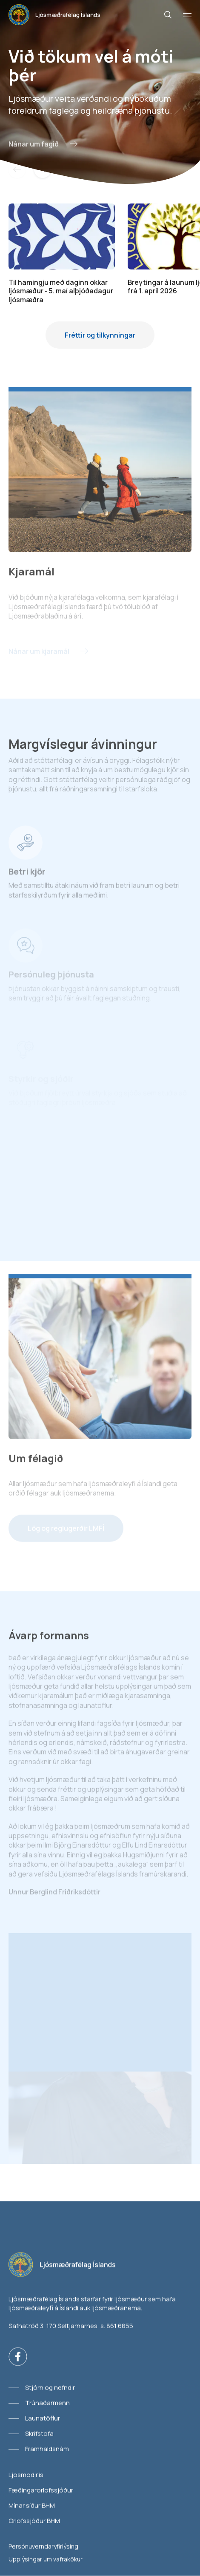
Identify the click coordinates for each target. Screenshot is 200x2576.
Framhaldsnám (47, 2448)
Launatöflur (42, 2418)
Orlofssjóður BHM (34, 2520)
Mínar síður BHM (32, 2505)
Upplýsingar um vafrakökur (46, 2559)
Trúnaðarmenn (47, 2402)
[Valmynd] (187, 14)
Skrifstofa (39, 2433)
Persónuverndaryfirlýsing (43, 2546)
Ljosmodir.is (26, 2474)
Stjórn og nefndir (50, 2387)
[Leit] (168, 14)
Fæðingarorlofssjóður (41, 2490)
